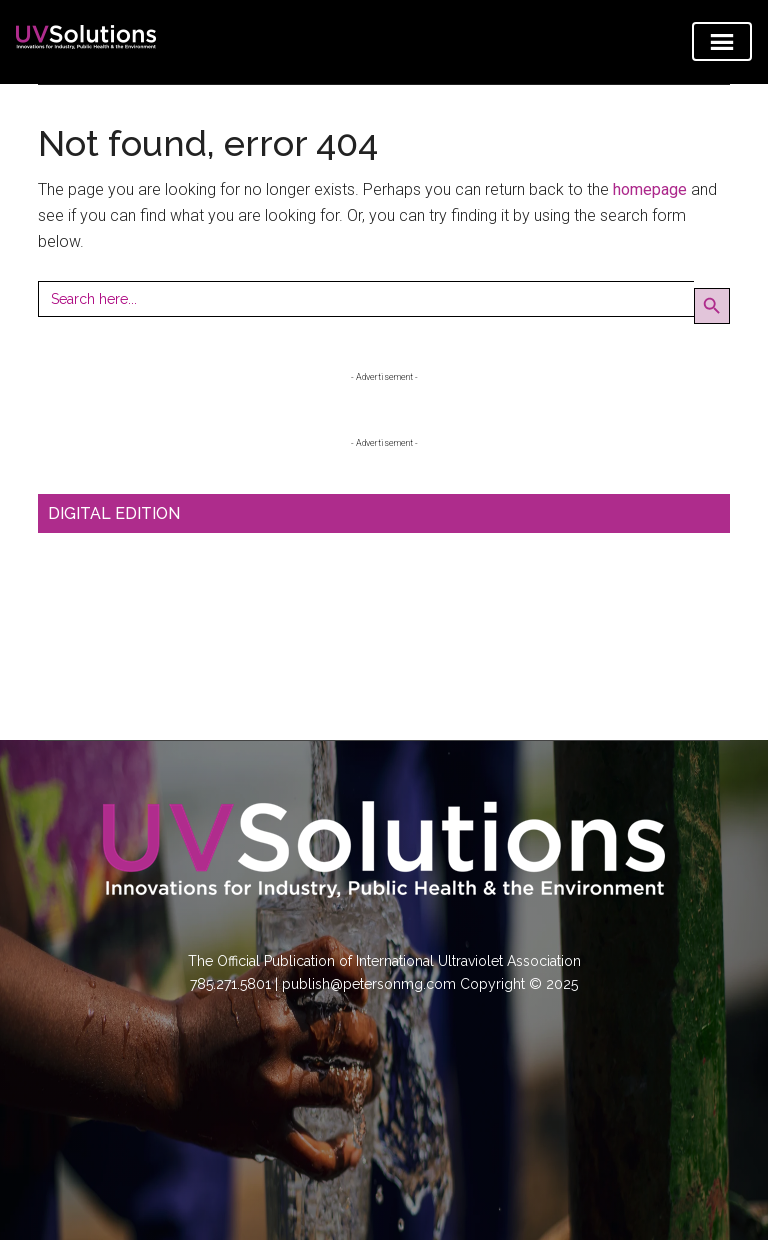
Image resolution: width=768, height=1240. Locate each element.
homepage (650, 189)
